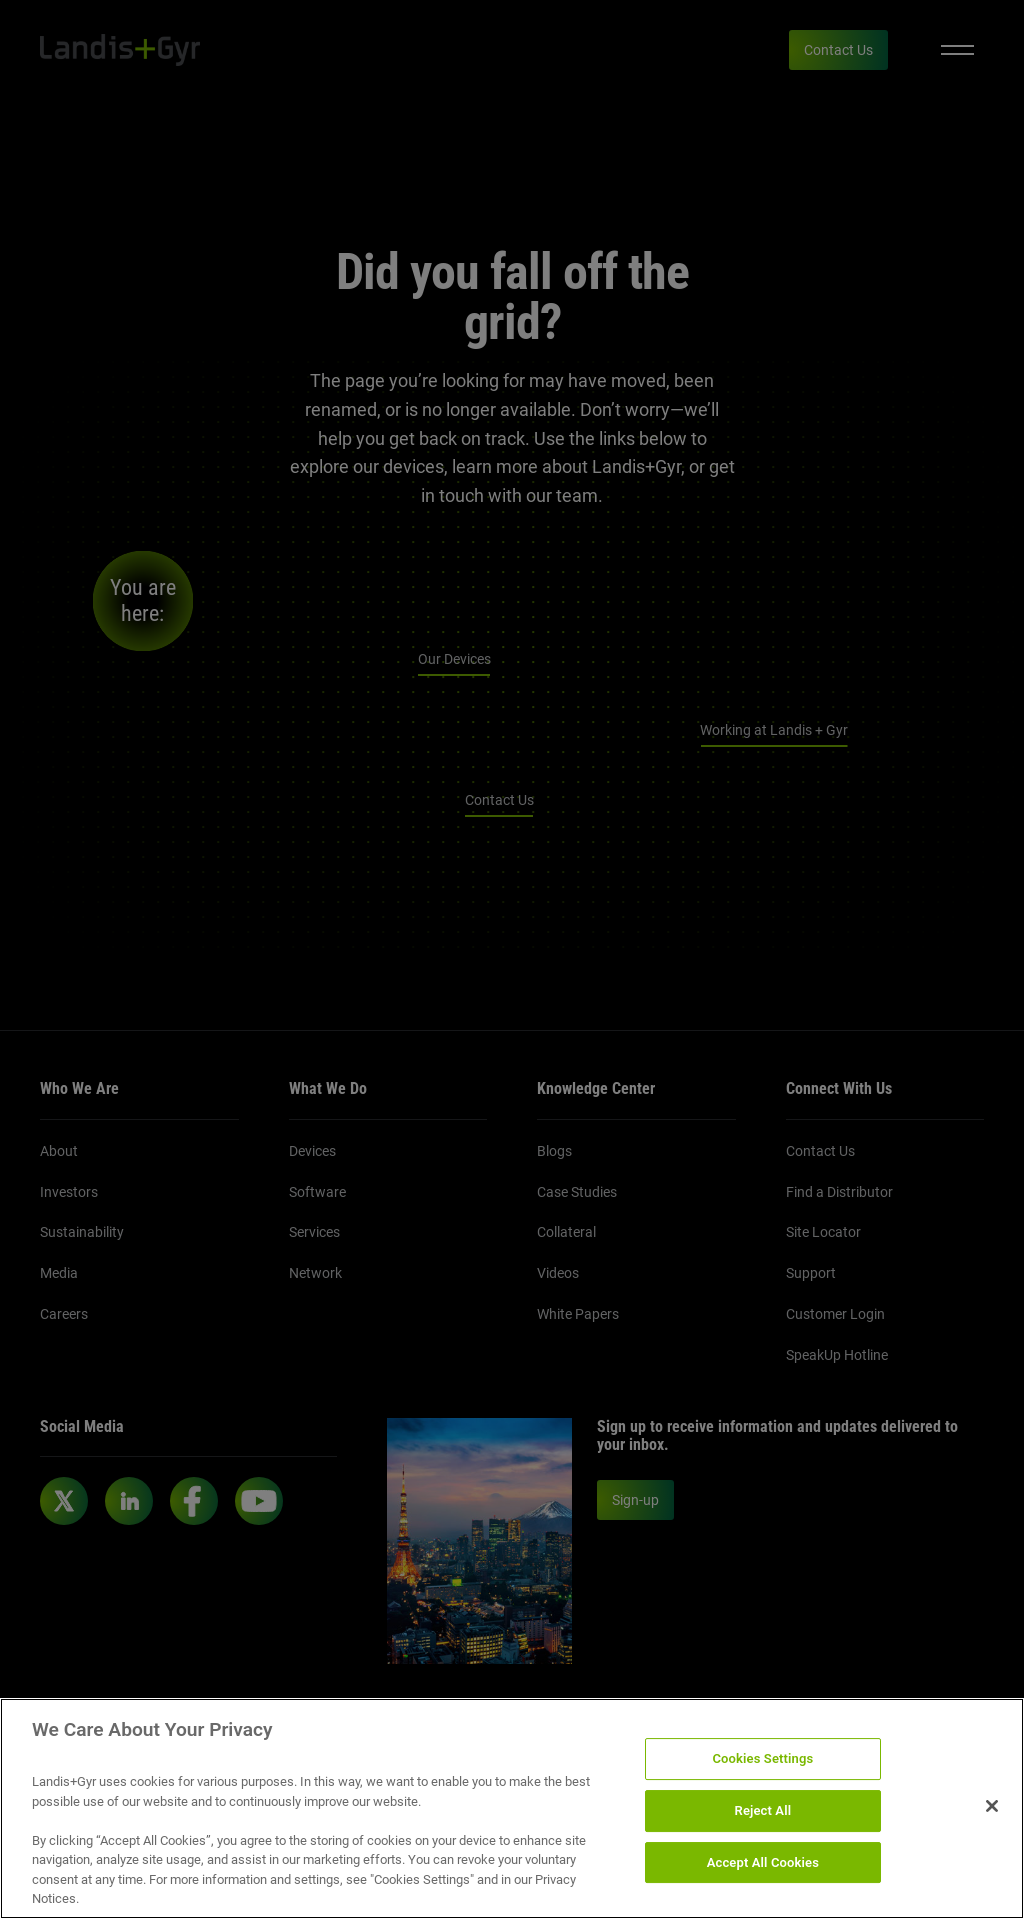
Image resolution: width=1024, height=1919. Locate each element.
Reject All (763, 1810)
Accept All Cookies (763, 1862)
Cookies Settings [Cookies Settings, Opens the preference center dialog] (762, 1759)
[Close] (992, 1806)
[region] (512, 1808)
